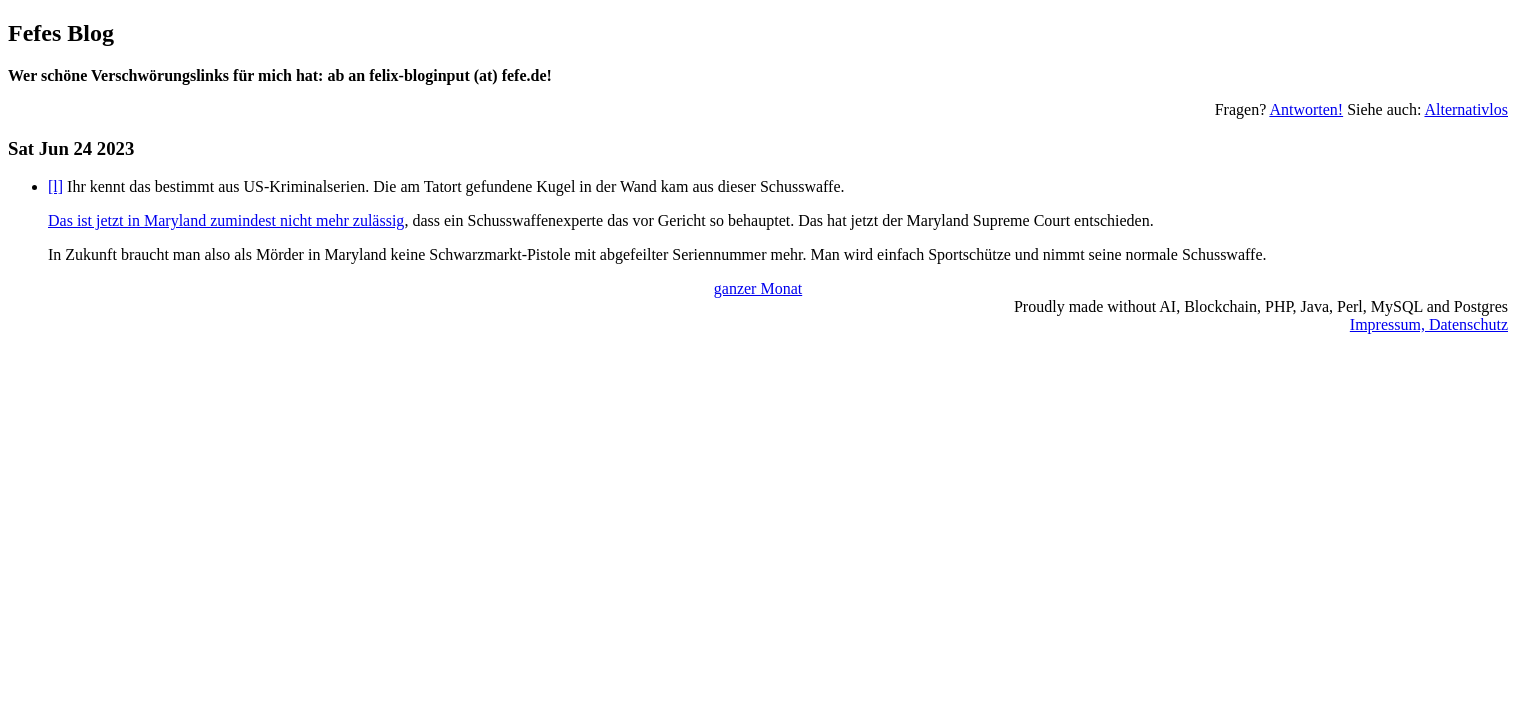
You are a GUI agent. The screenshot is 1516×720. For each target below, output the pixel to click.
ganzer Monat (758, 288)
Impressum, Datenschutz (1429, 324)
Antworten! (1306, 109)
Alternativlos (1466, 109)
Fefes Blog (61, 33)
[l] (55, 186)
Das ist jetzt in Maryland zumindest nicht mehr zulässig (226, 220)
